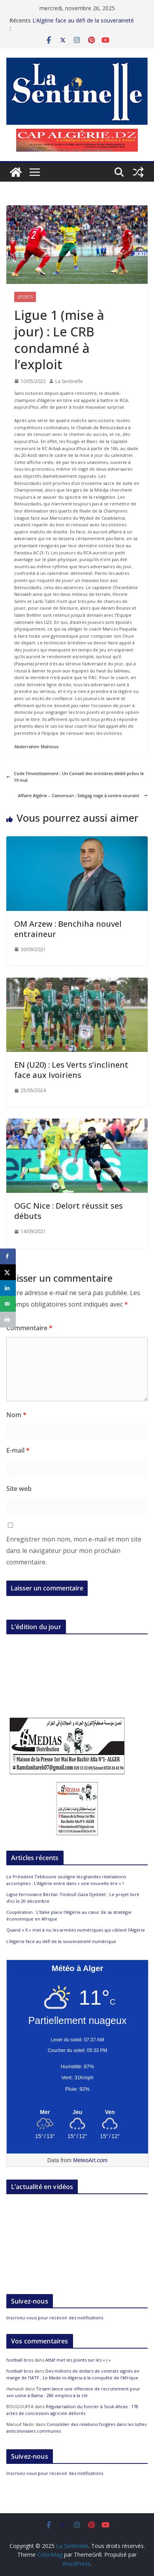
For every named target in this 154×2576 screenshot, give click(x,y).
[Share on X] (8, 1272)
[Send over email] (8, 1304)
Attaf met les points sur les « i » (78, 2360)
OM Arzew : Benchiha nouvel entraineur (68, 928)
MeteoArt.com (90, 2160)
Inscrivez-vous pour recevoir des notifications (54, 2318)
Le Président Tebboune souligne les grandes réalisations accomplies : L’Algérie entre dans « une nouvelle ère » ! (66, 1880)
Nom (16, 1414)
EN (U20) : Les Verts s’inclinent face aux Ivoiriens (71, 1069)
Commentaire (29, 1328)
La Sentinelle (69, 381)
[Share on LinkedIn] (8, 1288)
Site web (19, 1488)
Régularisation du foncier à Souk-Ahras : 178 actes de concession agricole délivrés (72, 2409)
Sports (25, 297)
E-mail (18, 1450)
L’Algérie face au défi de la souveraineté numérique (61, 1941)
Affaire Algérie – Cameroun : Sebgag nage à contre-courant (83, 795)
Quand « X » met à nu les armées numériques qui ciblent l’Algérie (75, 1930)
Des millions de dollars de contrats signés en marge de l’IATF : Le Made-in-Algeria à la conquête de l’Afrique (72, 2374)
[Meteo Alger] (77, 2112)
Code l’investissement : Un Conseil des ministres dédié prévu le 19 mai (75, 776)
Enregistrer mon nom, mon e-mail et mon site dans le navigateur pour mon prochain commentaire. (73, 1550)
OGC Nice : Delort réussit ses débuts (68, 1210)
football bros (19, 2360)
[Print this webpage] (8, 1319)
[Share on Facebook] (8, 1256)
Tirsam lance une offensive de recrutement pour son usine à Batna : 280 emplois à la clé (73, 2392)
